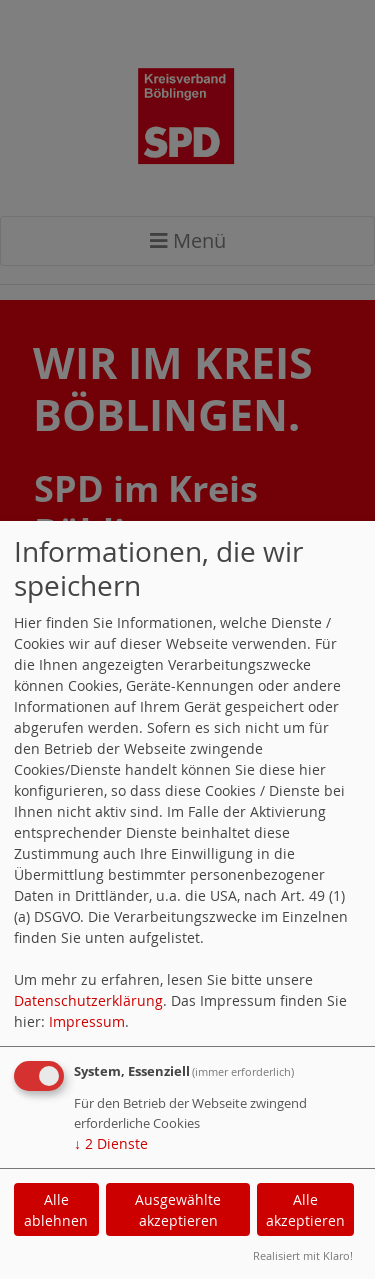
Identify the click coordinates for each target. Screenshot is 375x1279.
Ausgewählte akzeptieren (178, 1210)
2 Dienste (111, 1143)
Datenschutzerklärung (88, 1000)
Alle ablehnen (56, 1210)
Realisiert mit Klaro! (303, 1255)
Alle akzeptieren (305, 1210)
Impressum (87, 1021)
